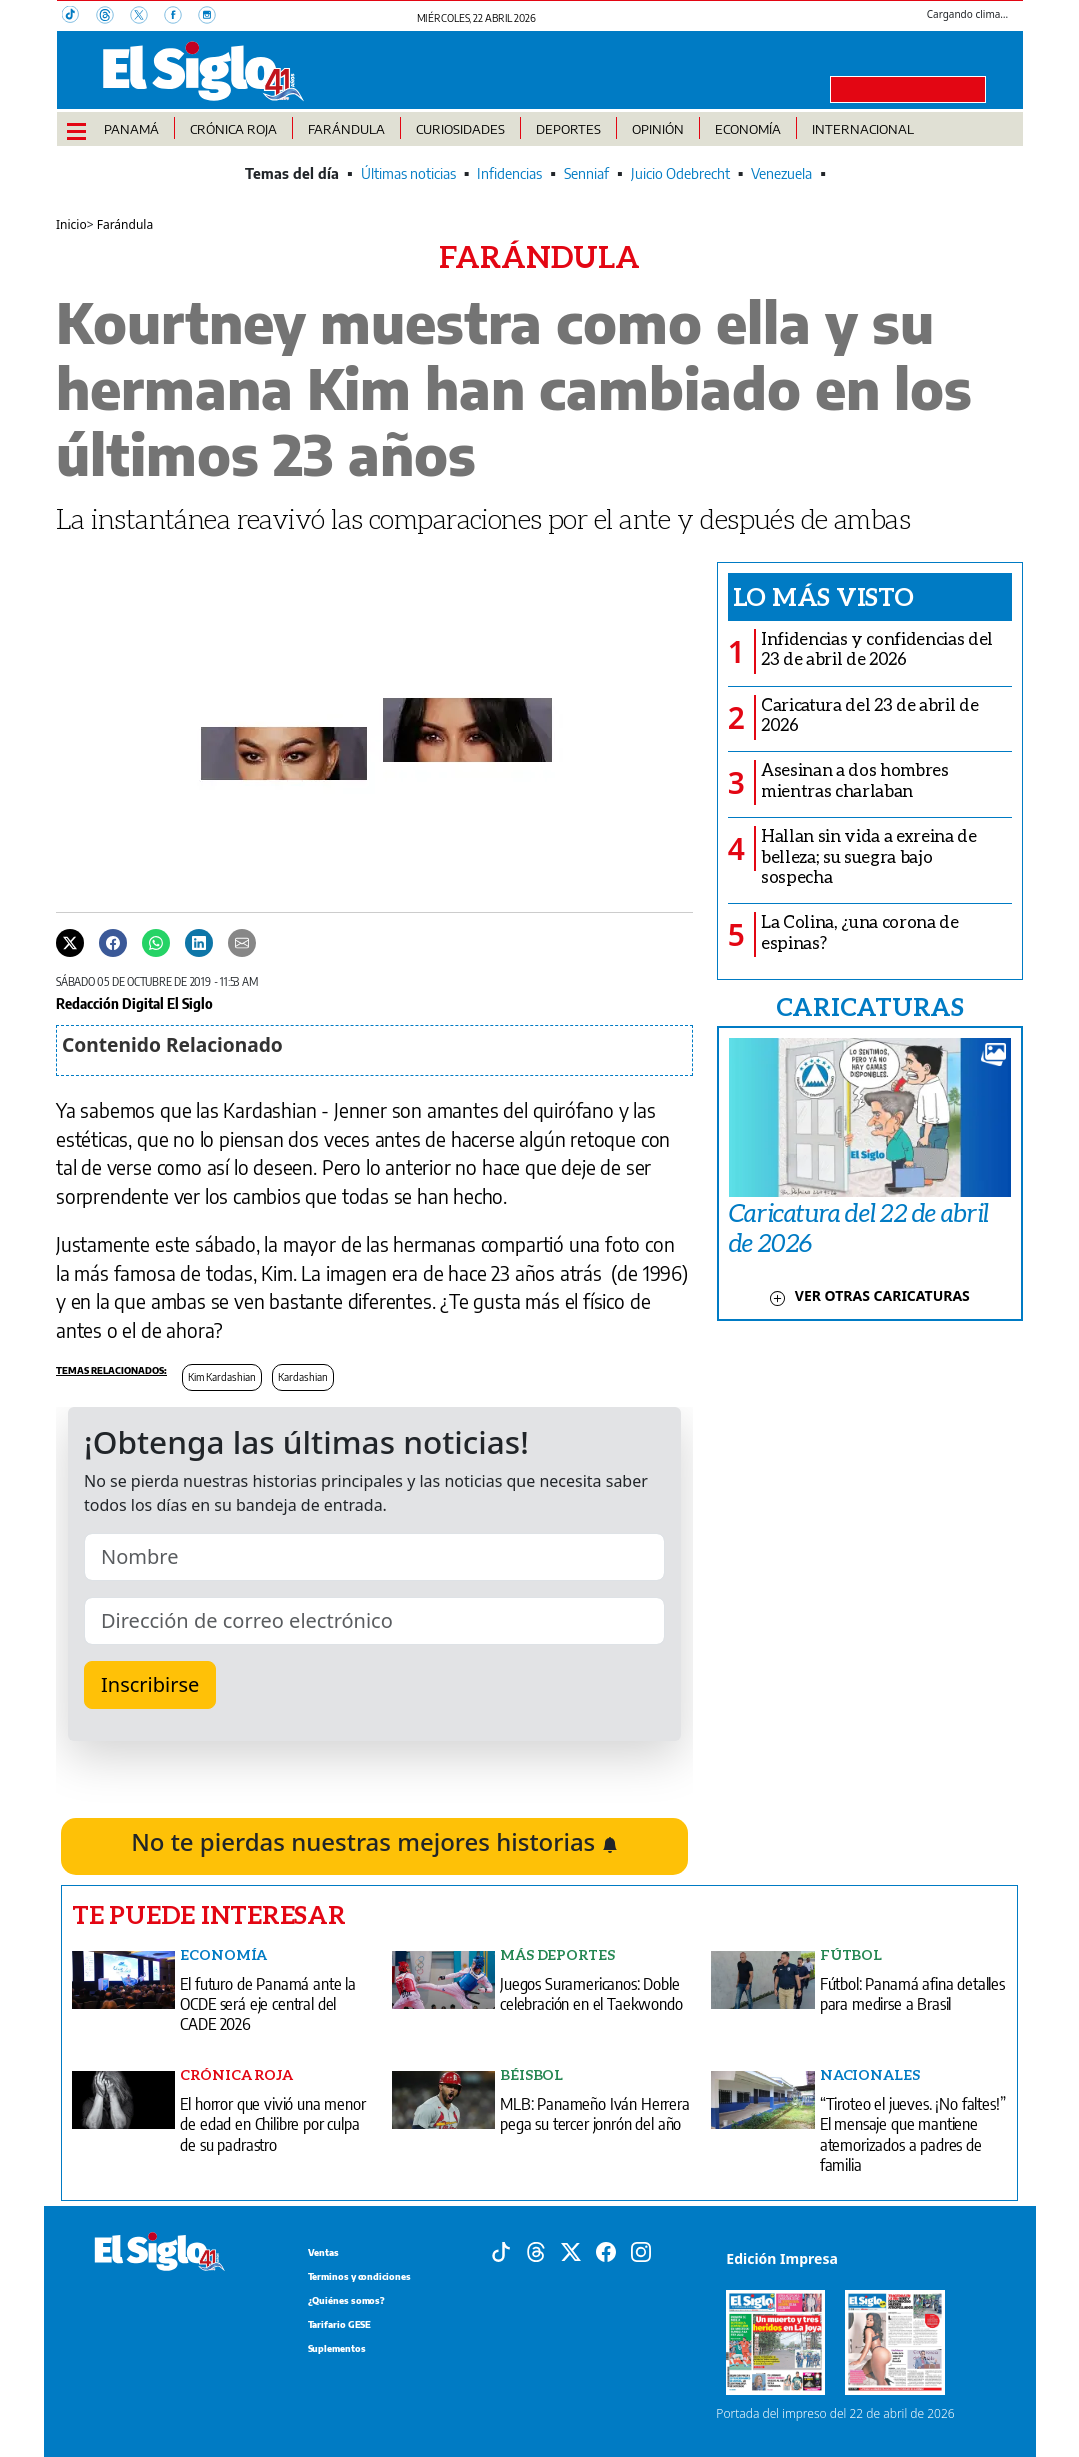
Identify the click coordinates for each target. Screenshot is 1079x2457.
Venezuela (781, 173)
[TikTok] (79, 17)
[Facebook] (181, 17)
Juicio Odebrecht (680, 173)
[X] (147, 17)
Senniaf (586, 173)
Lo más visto (823, 596)
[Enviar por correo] (242, 942)
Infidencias (509, 173)
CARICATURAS (870, 1006)
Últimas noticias (408, 173)
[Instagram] (213, 17)
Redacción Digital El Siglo (134, 1003)
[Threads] (113, 17)
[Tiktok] (501, 2250)
